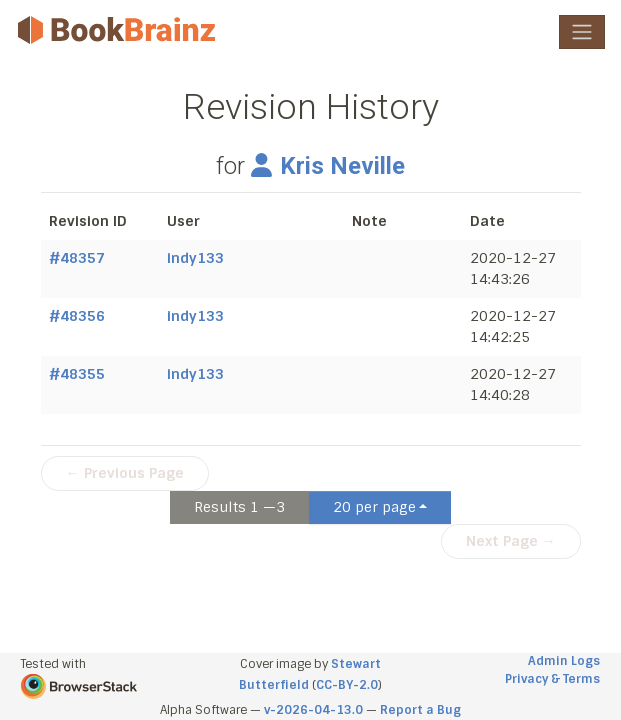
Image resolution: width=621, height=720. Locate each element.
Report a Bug (420, 710)
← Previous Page (125, 473)
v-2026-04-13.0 (313, 710)
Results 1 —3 (239, 507)
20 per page (374, 507)
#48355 (77, 374)
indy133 (195, 258)
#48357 (77, 258)
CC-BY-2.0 (347, 685)
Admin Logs (564, 661)
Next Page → (511, 541)
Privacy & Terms (552, 679)
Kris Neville (327, 166)
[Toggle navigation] (582, 32)
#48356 (77, 316)
